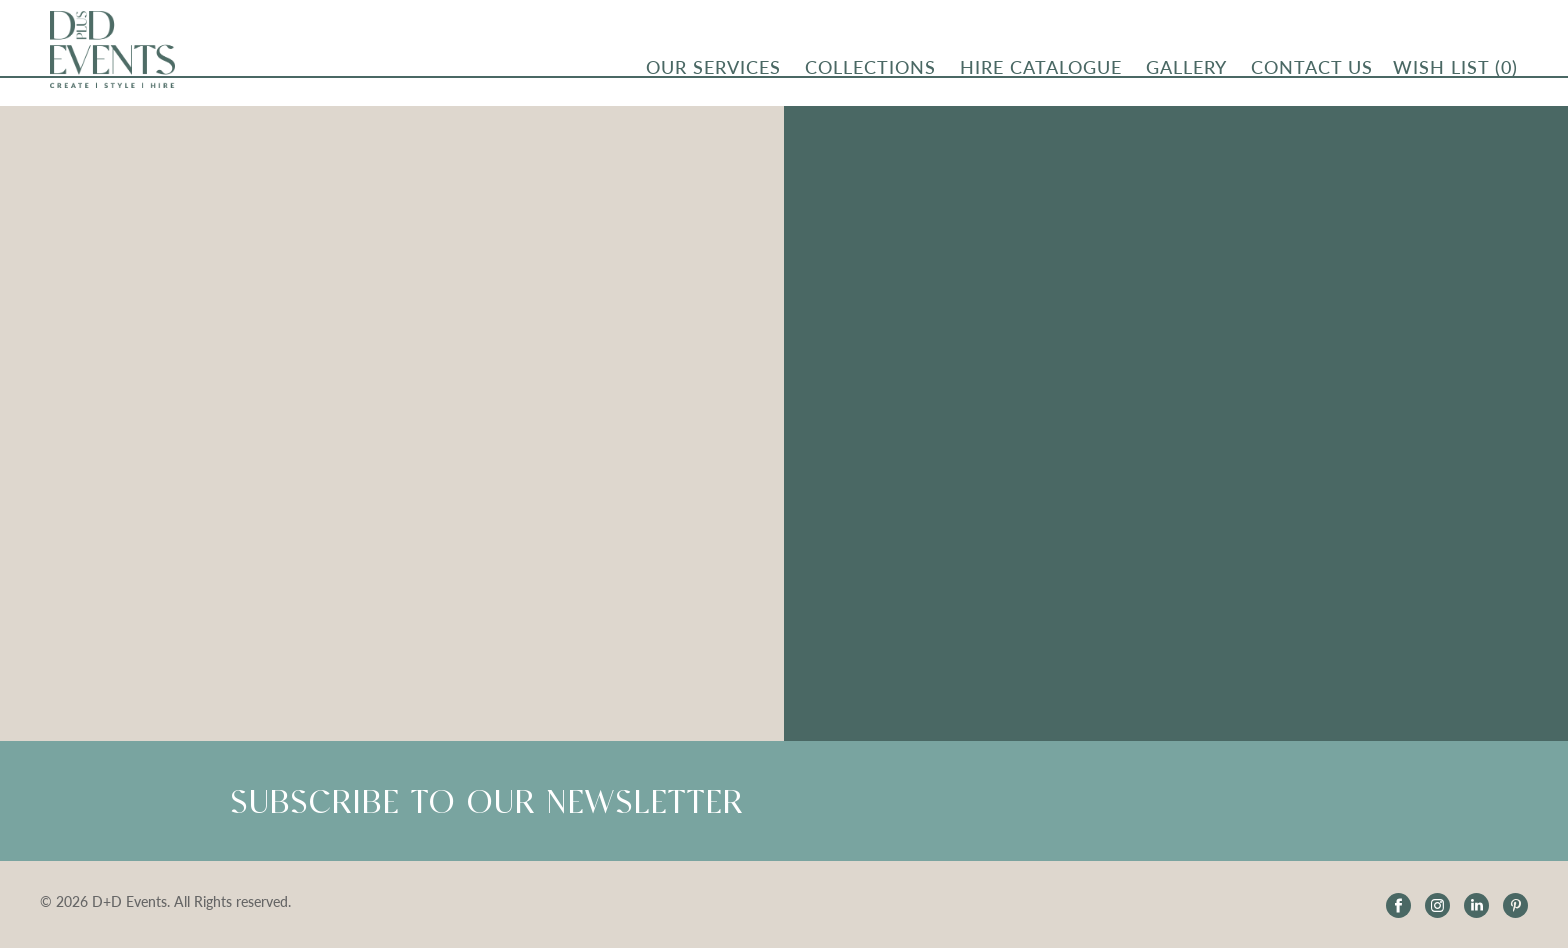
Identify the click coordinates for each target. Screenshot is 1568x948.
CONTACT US (1312, 71)
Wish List (1455, 71)
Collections (870, 71)
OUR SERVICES (713, 71)
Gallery (1186, 71)
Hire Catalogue (1041, 71)
